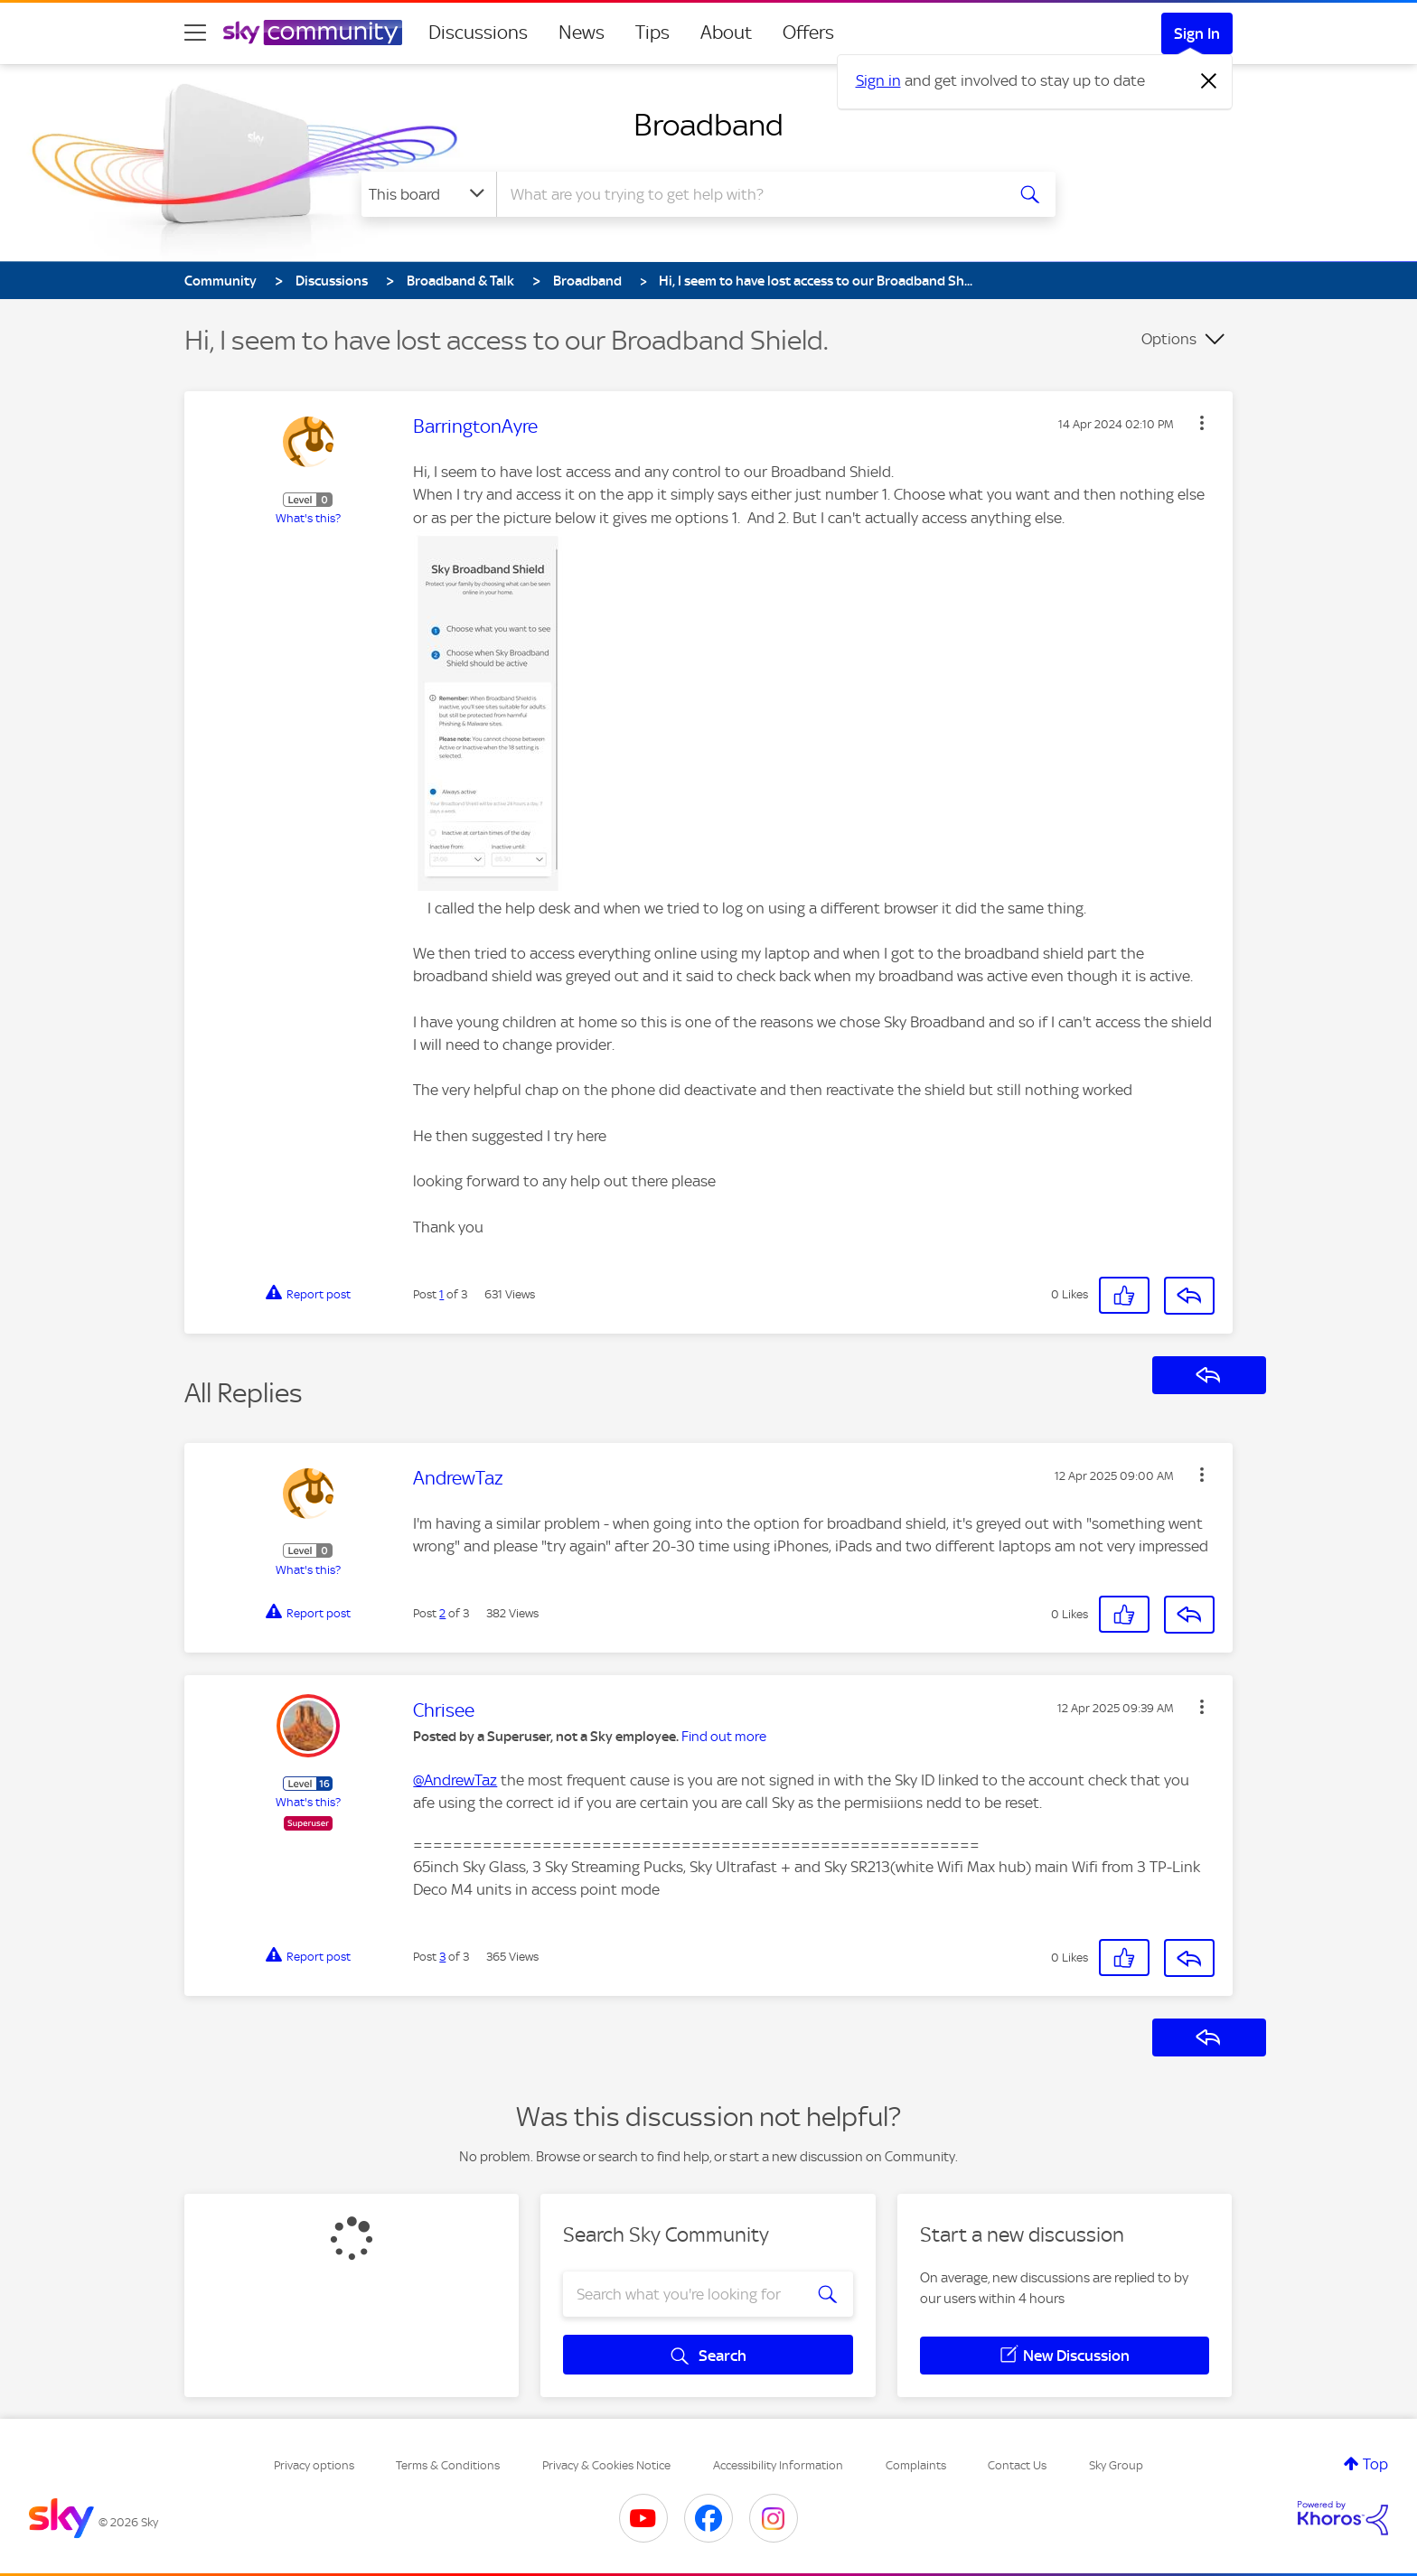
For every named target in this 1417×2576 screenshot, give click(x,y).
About (726, 32)
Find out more (723, 1736)
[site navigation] (195, 32)
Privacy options (314, 2465)
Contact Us (1017, 2465)
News (581, 32)
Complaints (916, 2465)
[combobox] (748, 194)
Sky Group (1116, 2465)
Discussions (478, 32)
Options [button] (1168, 339)
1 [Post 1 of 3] (441, 1294)
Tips (652, 32)
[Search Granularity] (428, 194)
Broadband (708, 125)
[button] (1202, 423)
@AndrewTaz (455, 1780)
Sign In (1197, 33)
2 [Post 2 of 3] (442, 1613)
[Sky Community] (312, 32)
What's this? (308, 518)
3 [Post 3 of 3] (442, 1956)
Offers (808, 32)
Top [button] (1375, 2464)
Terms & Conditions (448, 2465)
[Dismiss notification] (1209, 81)
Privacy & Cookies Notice (606, 2465)
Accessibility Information (778, 2465)
